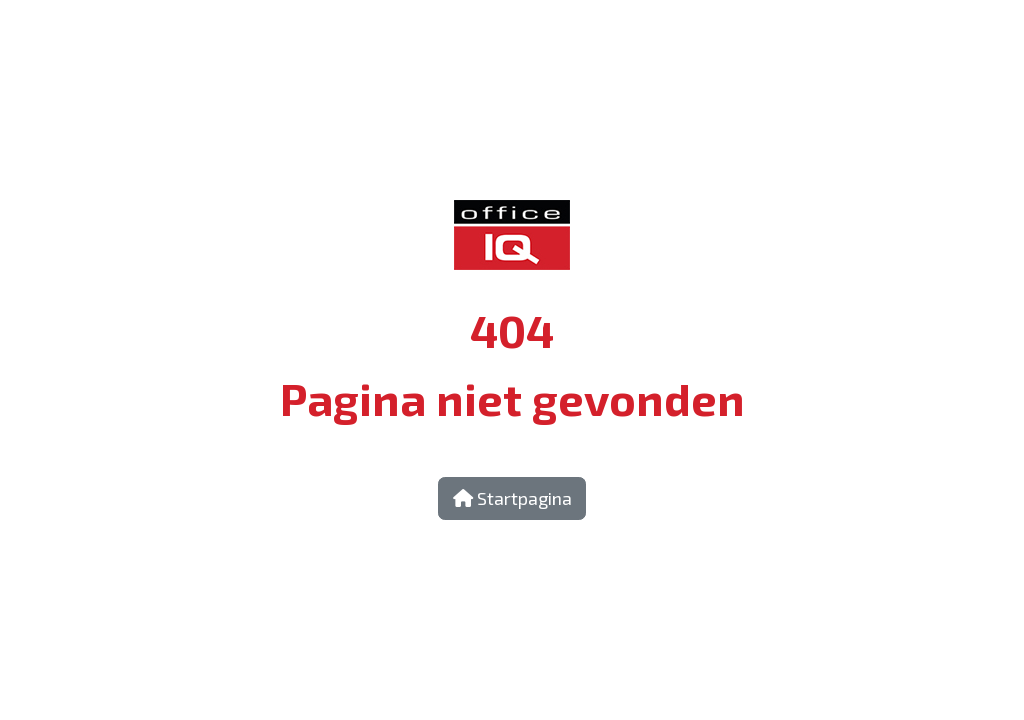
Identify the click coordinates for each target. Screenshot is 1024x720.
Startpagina (512, 498)
